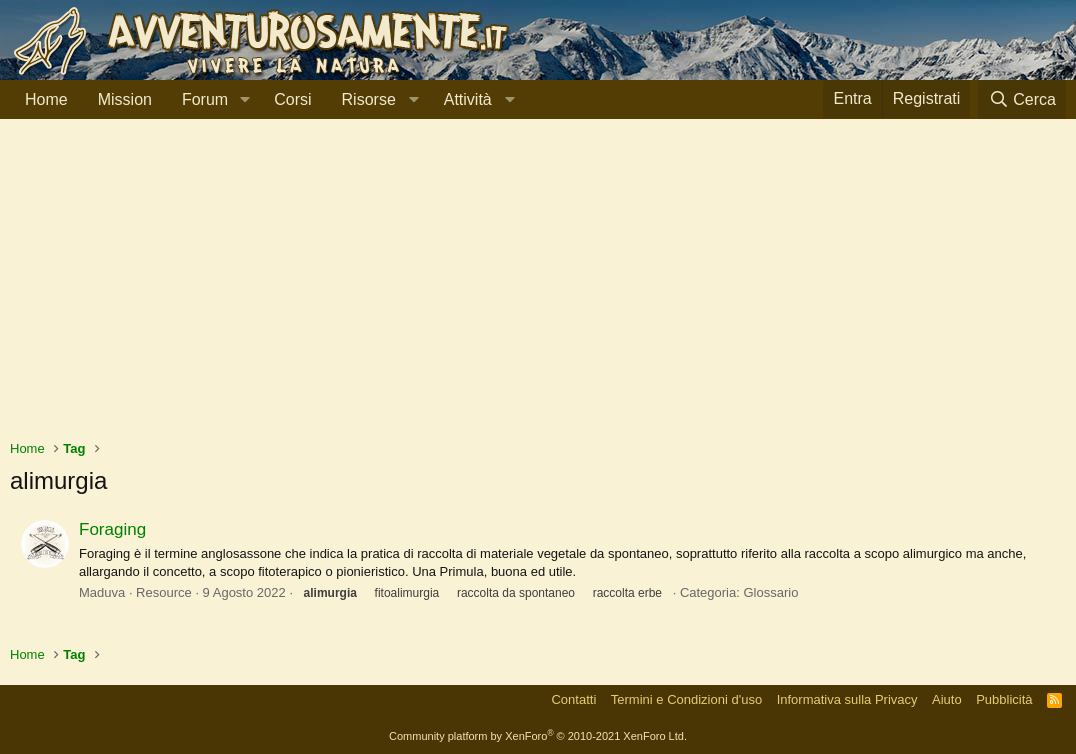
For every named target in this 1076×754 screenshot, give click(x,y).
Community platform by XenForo (538, 736)
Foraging (112, 529)
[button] (244, 100)
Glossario (770, 592)
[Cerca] (1022, 99)
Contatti (573, 699)
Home (46, 99)
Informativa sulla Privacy (847, 699)
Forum (205, 99)
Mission (125, 99)
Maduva (102, 592)
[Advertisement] (538, 289)
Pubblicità (1004, 699)
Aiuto (947, 699)
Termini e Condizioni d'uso (686, 699)
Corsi (292, 99)
